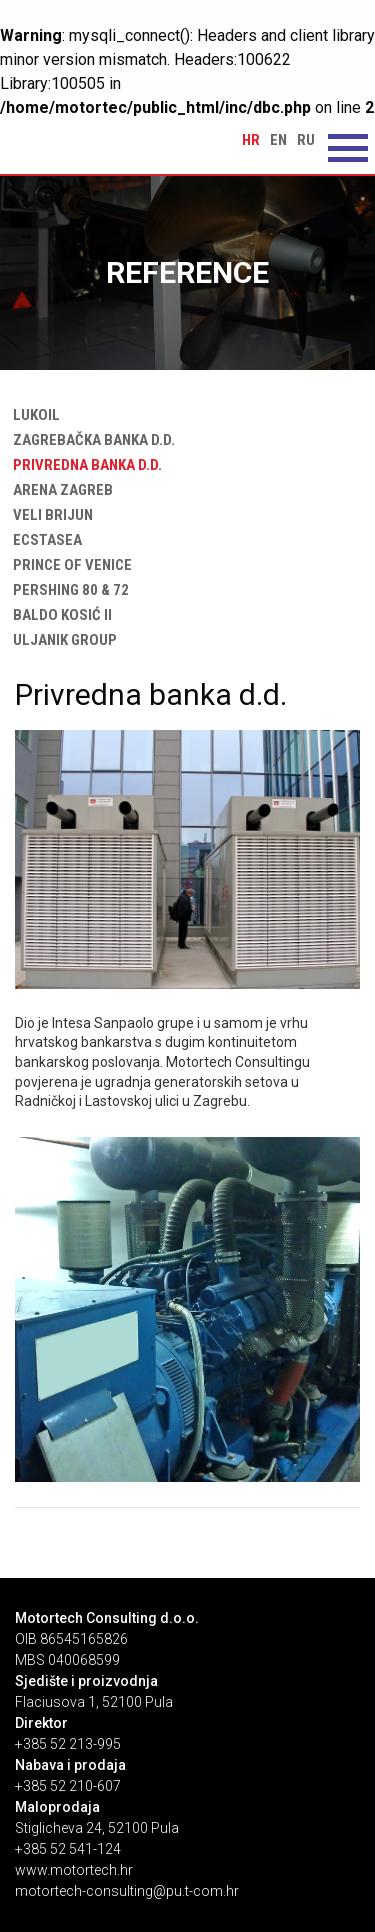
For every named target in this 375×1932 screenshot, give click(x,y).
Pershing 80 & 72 (67, 590)
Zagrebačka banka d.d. (90, 440)
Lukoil (32, 415)
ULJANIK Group (61, 640)
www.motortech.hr (74, 1870)
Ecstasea (43, 540)
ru (306, 140)
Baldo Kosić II (58, 615)
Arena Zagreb (59, 490)
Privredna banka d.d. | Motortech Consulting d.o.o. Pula (94, 146)
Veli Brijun (49, 515)
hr (251, 140)
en (278, 140)
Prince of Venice (68, 565)
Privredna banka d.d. (83, 465)
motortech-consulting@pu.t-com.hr (127, 1891)
